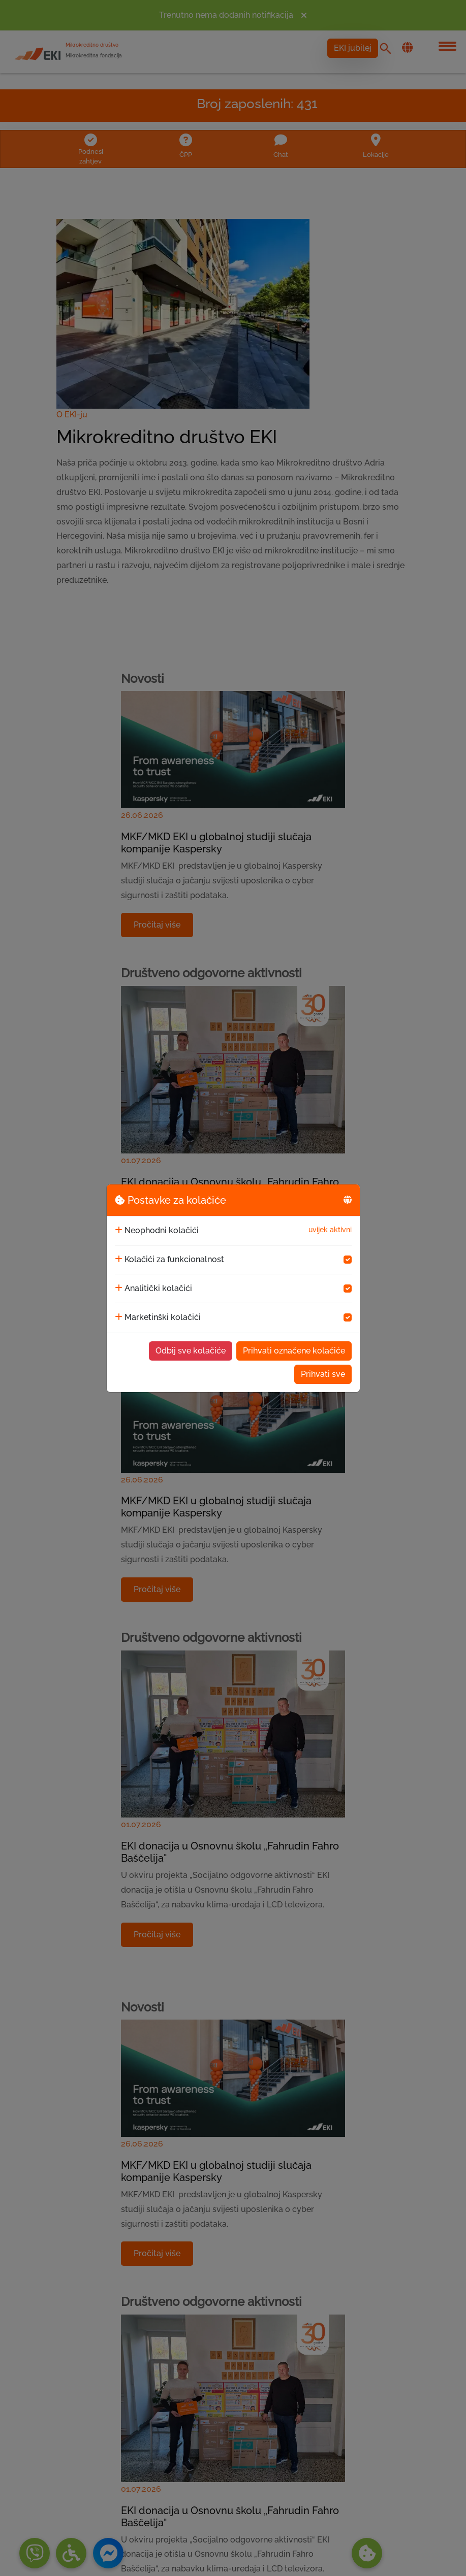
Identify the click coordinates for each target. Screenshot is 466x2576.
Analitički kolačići (158, 1288)
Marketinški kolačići (163, 1317)
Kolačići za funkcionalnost (174, 1259)
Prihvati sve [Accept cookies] (323, 1374)
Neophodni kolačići (162, 1230)
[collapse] (118, 1231)
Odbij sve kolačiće (191, 1351)
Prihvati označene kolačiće (294, 1351)
